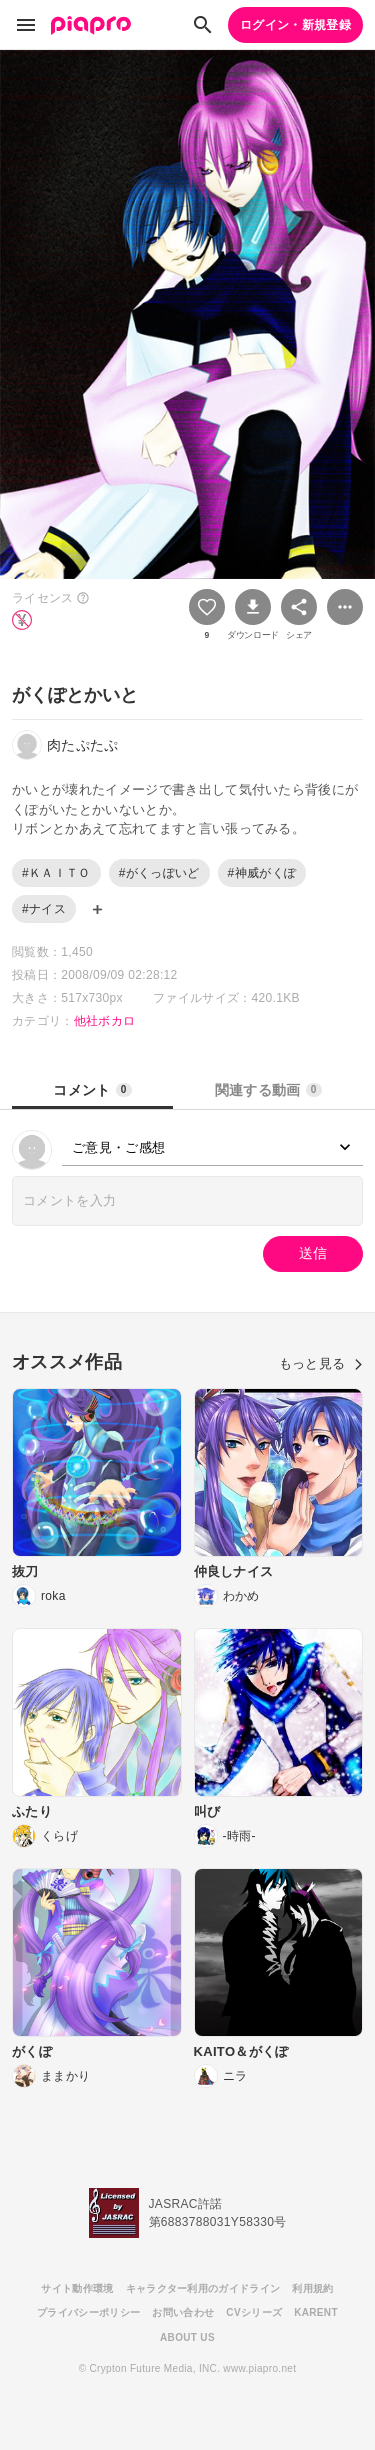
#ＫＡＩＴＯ (56, 873)
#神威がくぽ (262, 873)
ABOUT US (187, 2337)
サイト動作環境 (77, 2288)
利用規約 (312, 2288)
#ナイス (44, 909)
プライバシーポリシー (88, 2312)
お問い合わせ (183, 2312)
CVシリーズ (254, 2312)
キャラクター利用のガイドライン (203, 2288)
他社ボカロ (105, 1021)
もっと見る (321, 1363)
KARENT (316, 2312)
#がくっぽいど (159, 873)
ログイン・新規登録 (295, 25)
